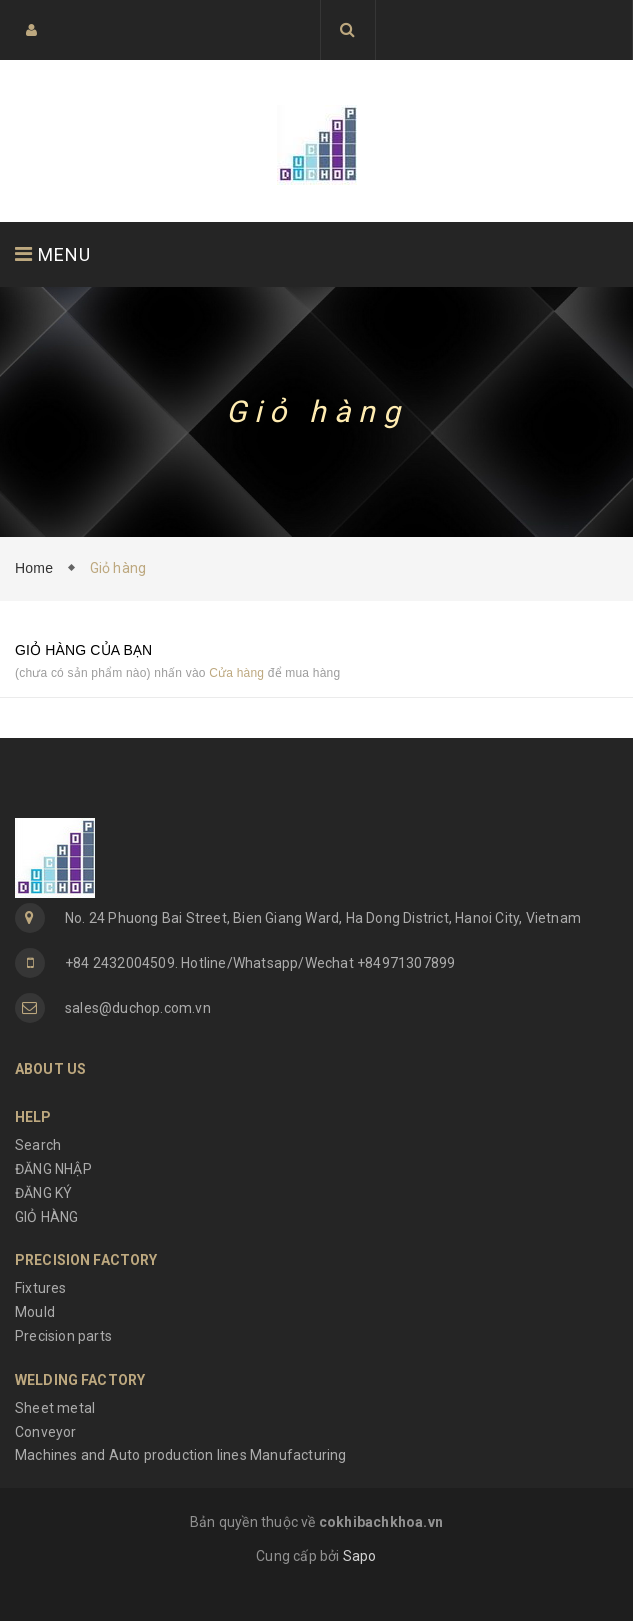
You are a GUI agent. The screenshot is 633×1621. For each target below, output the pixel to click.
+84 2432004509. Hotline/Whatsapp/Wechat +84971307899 (260, 963)
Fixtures (41, 1288)
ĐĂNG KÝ (43, 1193)
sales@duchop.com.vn (138, 1008)
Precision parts (63, 1336)
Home (38, 568)
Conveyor (46, 1432)
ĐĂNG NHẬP (53, 1169)
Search (38, 1145)
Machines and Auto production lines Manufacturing (181, 1455)
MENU (53, 254)
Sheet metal (55, 1408)
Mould (35, 1312)
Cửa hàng (236, 673)
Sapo (360, 1556)
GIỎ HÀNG (47, 1217)
